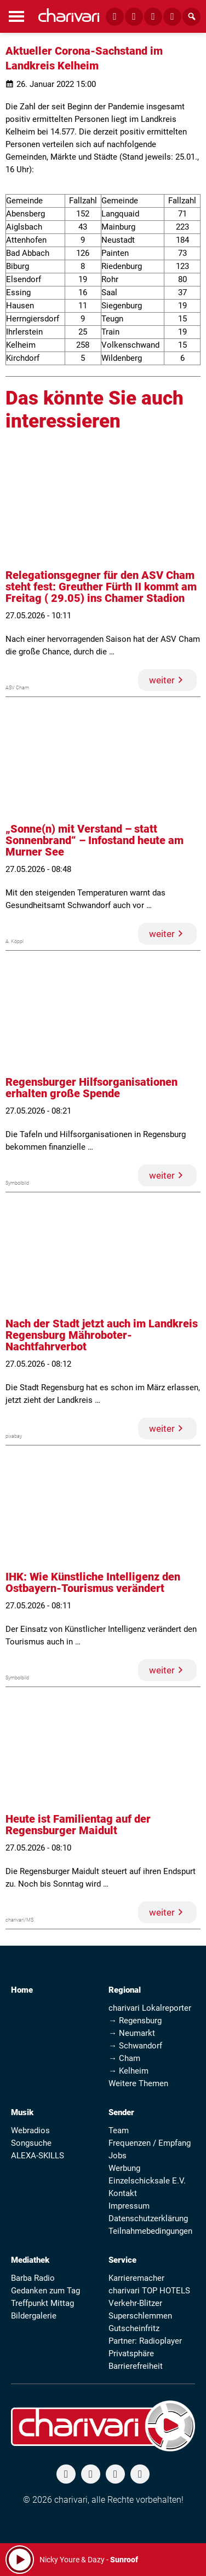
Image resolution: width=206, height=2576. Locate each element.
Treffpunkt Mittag (42, 2303)
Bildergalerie (33, 2316)
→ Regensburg (135, 2020)
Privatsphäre (131, 2353)
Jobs (117, 2156)
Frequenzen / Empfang (149, 2143)
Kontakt (122, 2193)
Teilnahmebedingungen (150, 2231)
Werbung (124, 2168)
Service (122, 2260)
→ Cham (124, 2058)
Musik (22, 2112)
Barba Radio (33, 2278)
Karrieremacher (136, 2278)
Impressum (129, 2206)
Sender (121, 2112)
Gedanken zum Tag (45, 2291)
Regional (124, 1990)
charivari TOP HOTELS (149, 2291)
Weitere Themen (138, 2083)
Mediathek (30, 2260)
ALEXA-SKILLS (37, 2156)
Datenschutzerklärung (148, 2218)
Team (118, 2130)
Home (22, 1990)
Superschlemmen (140, 2316)
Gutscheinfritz (133, 2328)
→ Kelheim (128, 2071)
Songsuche (31, 2143)
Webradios (30, 2130)
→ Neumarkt (131, 2033)
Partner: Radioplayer (145, 2341)
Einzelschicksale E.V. (147, 2181)
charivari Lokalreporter (149, 2008)
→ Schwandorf (135, 2046)
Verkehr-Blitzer (135, 2303)
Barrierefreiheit (135, 2366)
